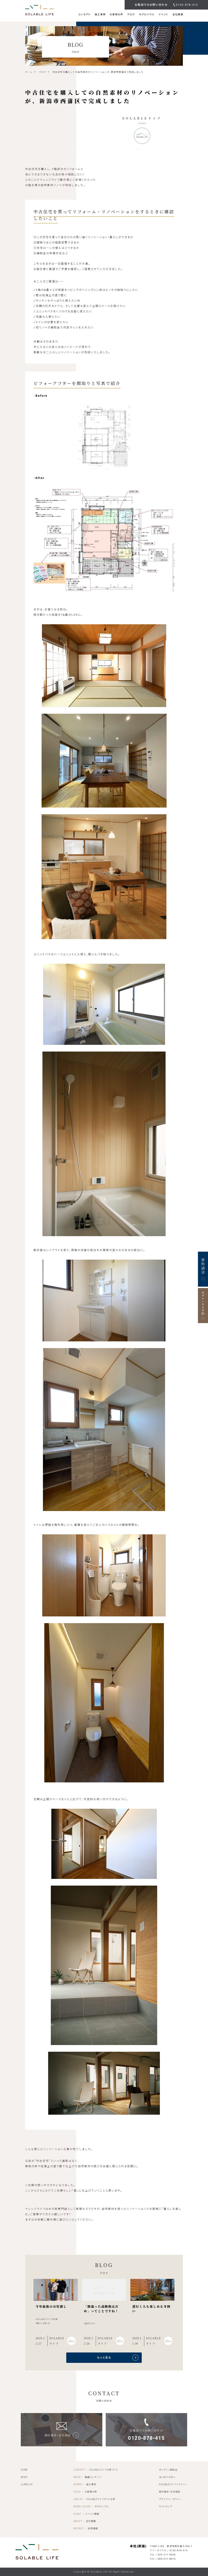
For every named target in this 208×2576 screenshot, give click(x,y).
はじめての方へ (167, 2477)
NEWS (24, 2477)
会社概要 (178, 14)
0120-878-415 (187, 4)
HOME (24, 2469)
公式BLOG (27, 2484)
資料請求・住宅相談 (169, 2491)
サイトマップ (165, 2506)
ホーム (29, 72)
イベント (163, 14)
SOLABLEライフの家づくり (95, 2469)
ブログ (131, 14)
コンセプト (84, 14)
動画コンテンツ (87, 2477)
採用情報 (85, 2528)
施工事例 (100, 14)
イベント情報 (86, 2514)
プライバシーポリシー (170, 2499)
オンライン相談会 (168, 2469)
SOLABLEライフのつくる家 (94, 2499)
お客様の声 (116, 14)
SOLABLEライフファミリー (173, 2484)
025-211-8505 (167, 2554)
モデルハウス (146, 14)
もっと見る (104, 2357)
